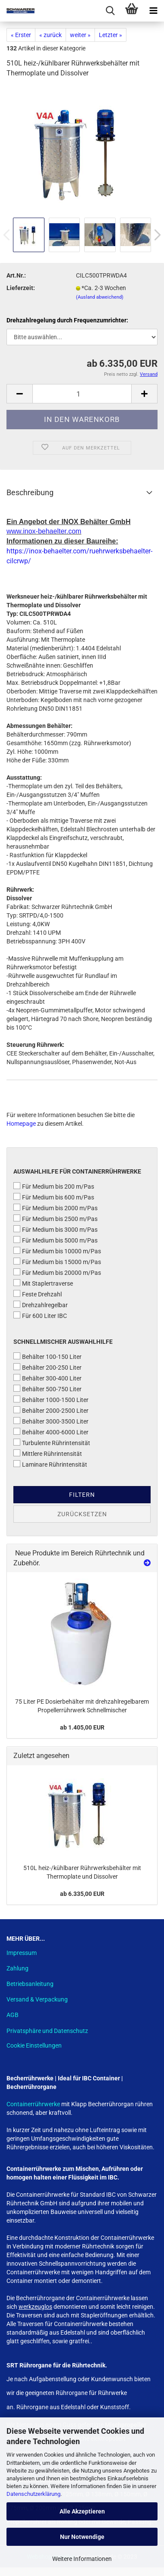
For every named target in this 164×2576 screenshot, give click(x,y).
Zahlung (17, 1968)
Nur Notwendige (82, 2536)
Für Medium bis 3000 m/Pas (55, 1229)
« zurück (50, 34)
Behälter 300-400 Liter (47, 1378)
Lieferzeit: (20, 287)
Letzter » (110, 34)
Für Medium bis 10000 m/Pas (57, 1251)
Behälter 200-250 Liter (47, 1367)
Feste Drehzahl (37, 1294)
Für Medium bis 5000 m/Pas (55, 1240)
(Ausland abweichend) (99, 297)
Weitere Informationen (82, 2558)
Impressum (21, 1952)
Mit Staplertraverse (43, 1283)
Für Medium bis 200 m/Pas (53, 1186)
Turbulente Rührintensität (51, 1442)
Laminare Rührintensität (50, 1464)
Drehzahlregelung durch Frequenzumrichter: (67, 320)
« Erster (21, 34)
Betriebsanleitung (30, 1983)
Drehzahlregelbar (40, 1304)
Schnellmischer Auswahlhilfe (63, 1341)
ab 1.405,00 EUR (82, 1727)
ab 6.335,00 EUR (82, 1893)
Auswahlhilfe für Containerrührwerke (77, 1171)
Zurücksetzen (82, 1514)
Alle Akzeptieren (82, 2511)
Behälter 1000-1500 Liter (50, 1399)
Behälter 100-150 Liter (47, 1356)
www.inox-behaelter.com (43, 531)
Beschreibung (30, 492)
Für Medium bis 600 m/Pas (53, 1197)
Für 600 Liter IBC (40, 1315)
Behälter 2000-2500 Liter (50, 1410)
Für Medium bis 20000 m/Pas (57, 1272)
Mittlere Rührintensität (47, 1453)
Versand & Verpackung (37, 1999)
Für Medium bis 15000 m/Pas (57, 1261)
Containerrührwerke (33, 2104)
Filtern (82, 1494)
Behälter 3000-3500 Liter (50, 1421)
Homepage (21, 1123)
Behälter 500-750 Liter (47, 1389)
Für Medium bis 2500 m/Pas (55, 1218)
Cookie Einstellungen (34, 2045)
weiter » (80, 34)
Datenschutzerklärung (33, 2494)
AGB (12, 2014)
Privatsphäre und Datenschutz (47, 2030)
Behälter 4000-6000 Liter (50, 1432)
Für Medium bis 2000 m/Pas (55, 1208)
